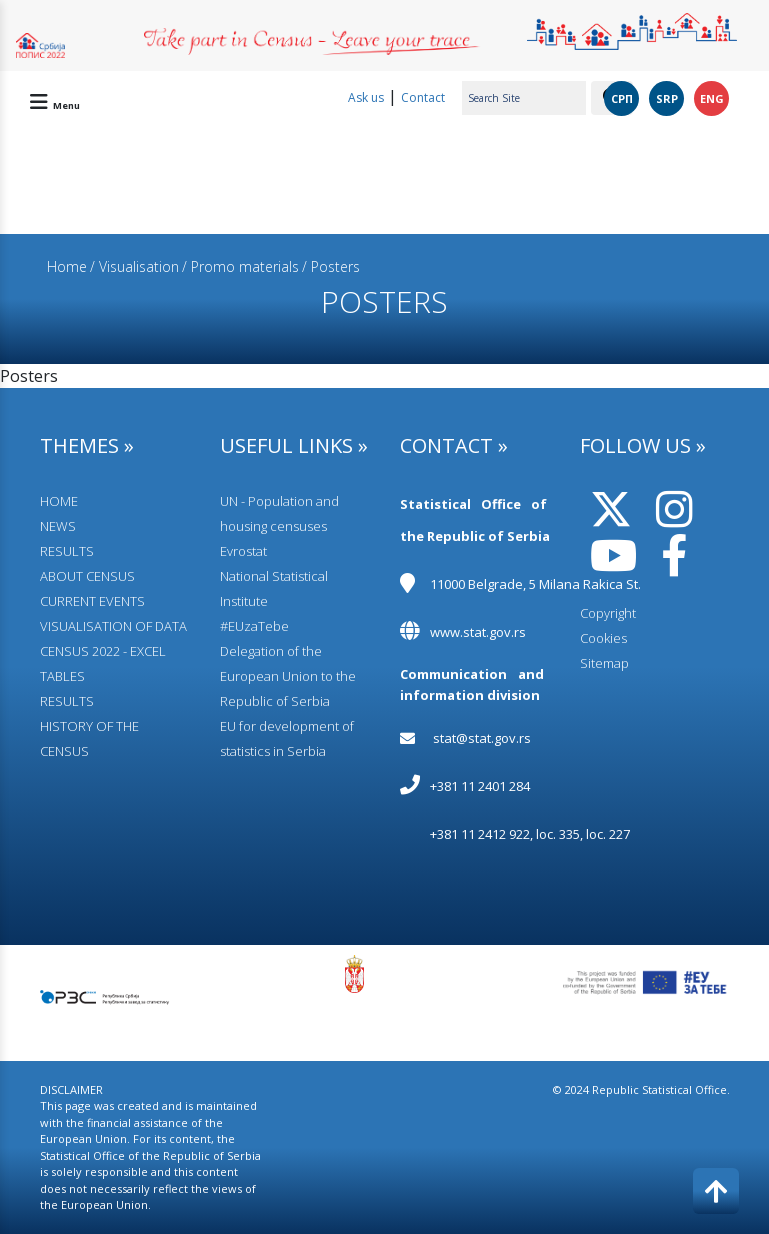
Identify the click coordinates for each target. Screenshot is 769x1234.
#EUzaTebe (254, 626)
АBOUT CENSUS (87, 576)
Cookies (603, 638)
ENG (712, 98)
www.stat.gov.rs (478, 632)
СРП (622, 98)
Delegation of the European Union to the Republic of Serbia (288, 676)
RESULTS (67, 551)
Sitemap (604, 663)
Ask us (366, 97)
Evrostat (243, 551)
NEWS (58, 526)
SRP (667, 98)
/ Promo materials (240, 266)
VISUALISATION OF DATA (113, 626)
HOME (59, 501)
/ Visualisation (134, 266)
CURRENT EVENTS (92, 601)
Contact (423, 97)
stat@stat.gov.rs (482, 738)
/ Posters (331, 266)
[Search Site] (524, 98)
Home (67, 266)
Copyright (608, 613)
